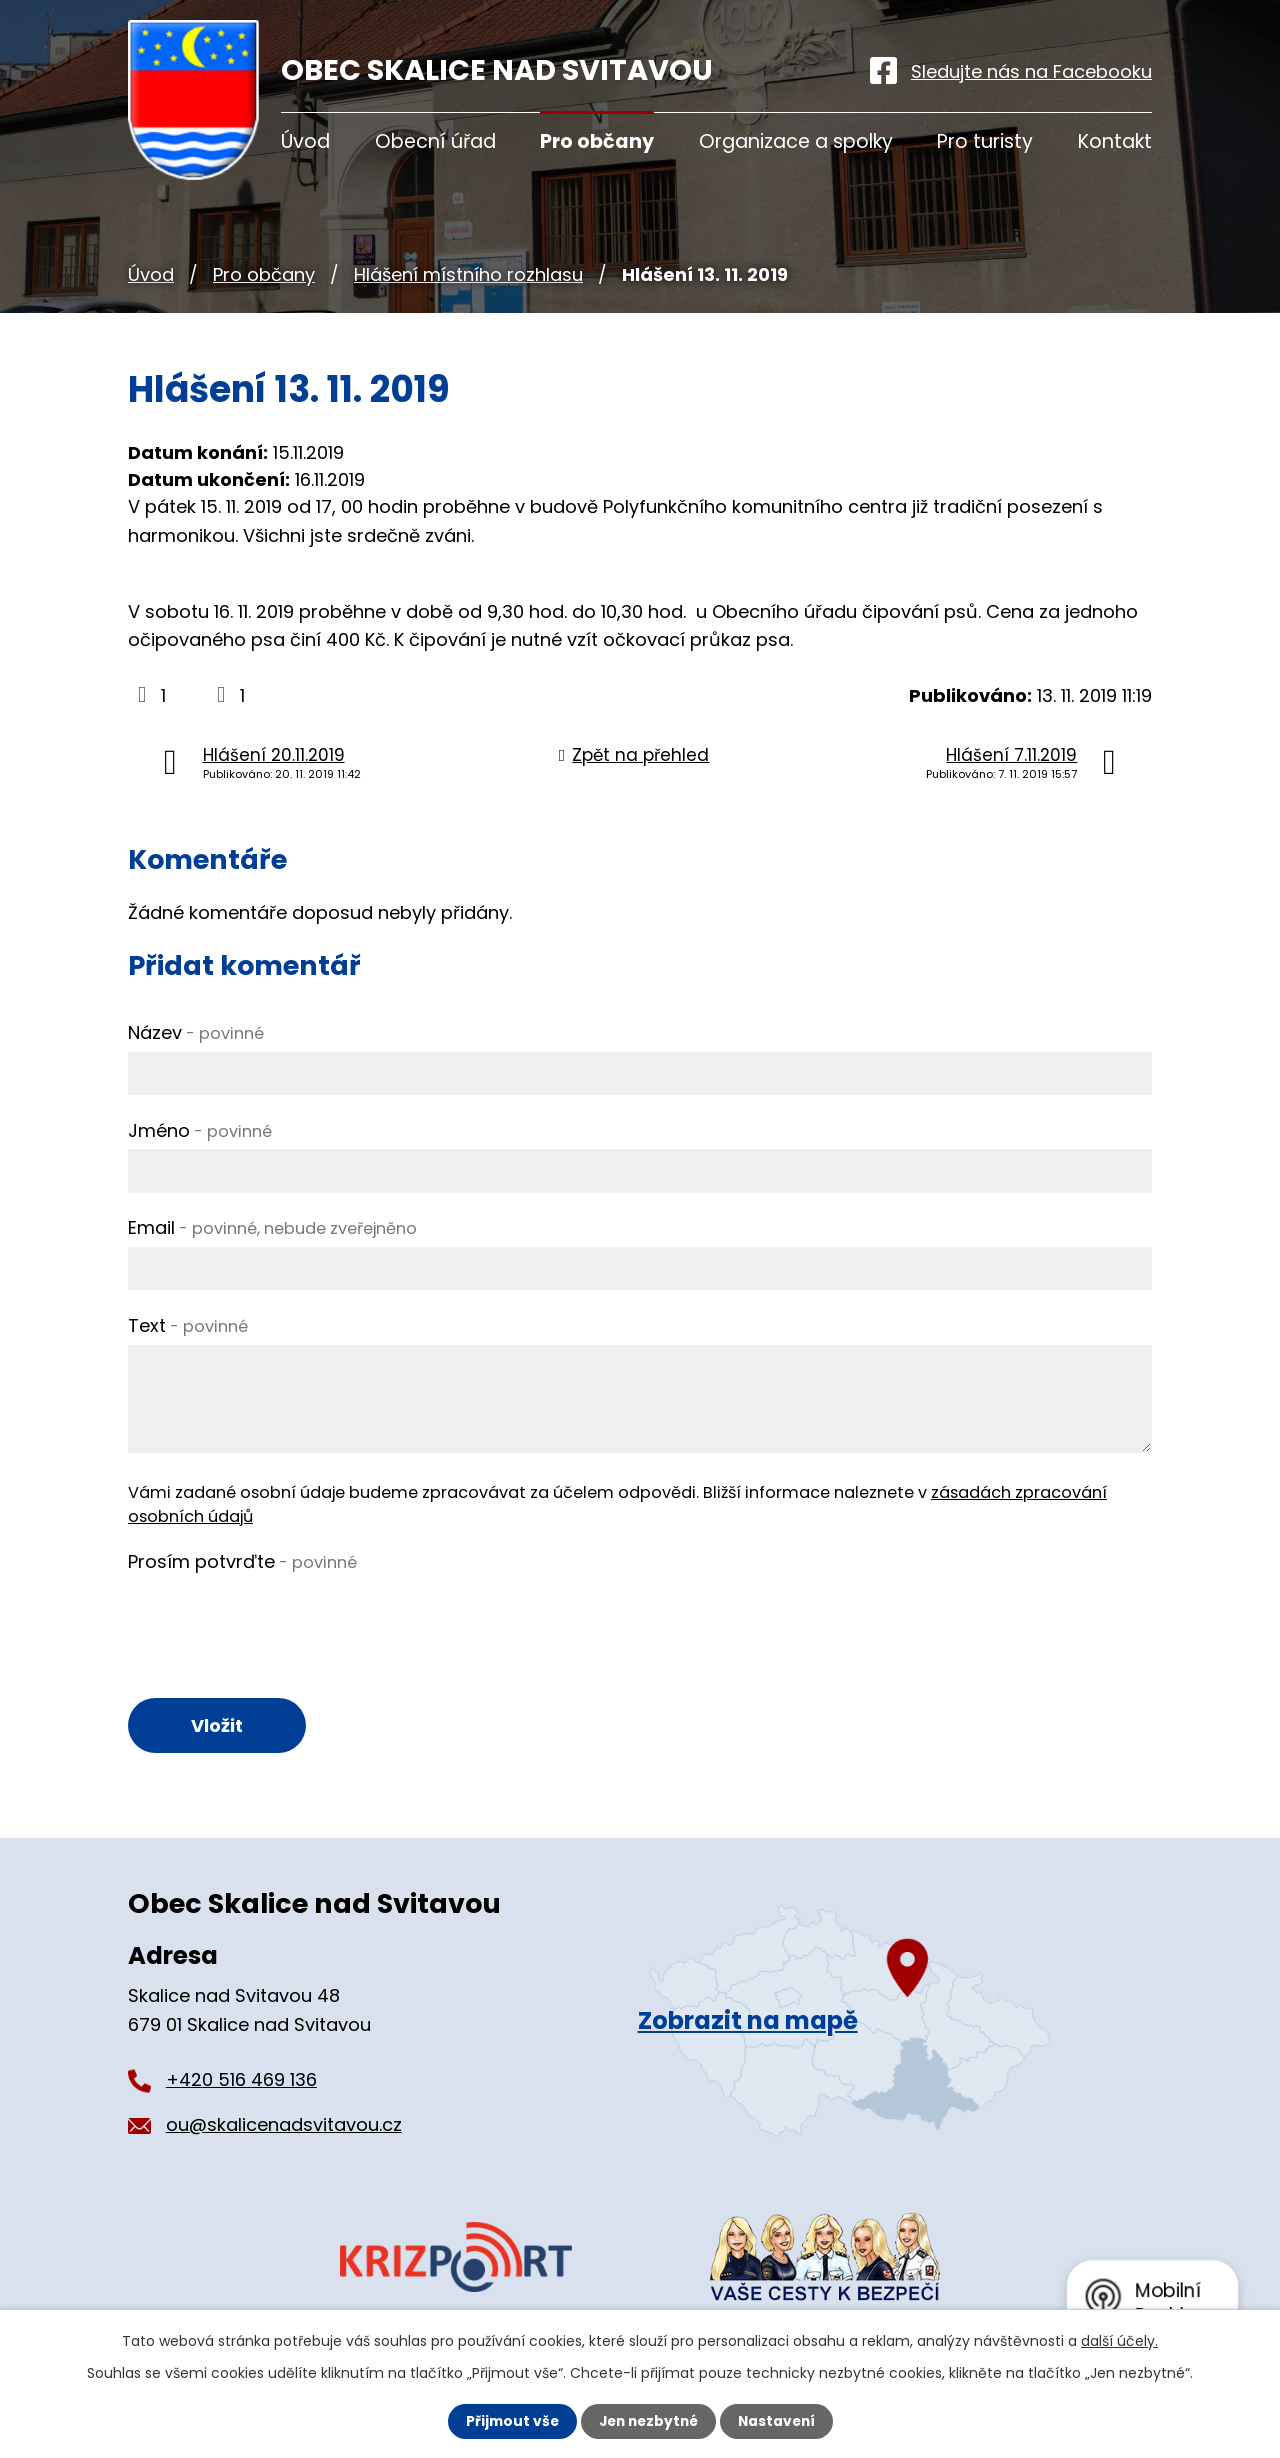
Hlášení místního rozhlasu (468, 274)
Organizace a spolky (796, 141)
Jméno (200, 1130)
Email (272, 1227)
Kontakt (1115, 141)
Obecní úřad (435, 141)
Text (188, 1325)
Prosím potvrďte (242, 1561)
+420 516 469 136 (241, 2080)
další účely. (1119, 2341)
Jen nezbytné (647, 2421)
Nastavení (780, 2421)
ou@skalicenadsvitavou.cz (284, 2125)
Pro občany (264, 274)
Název (196, 1032)
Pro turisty (985, 141)
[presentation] (280, 1619)
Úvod (151, 274)
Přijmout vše (507, 2421)
